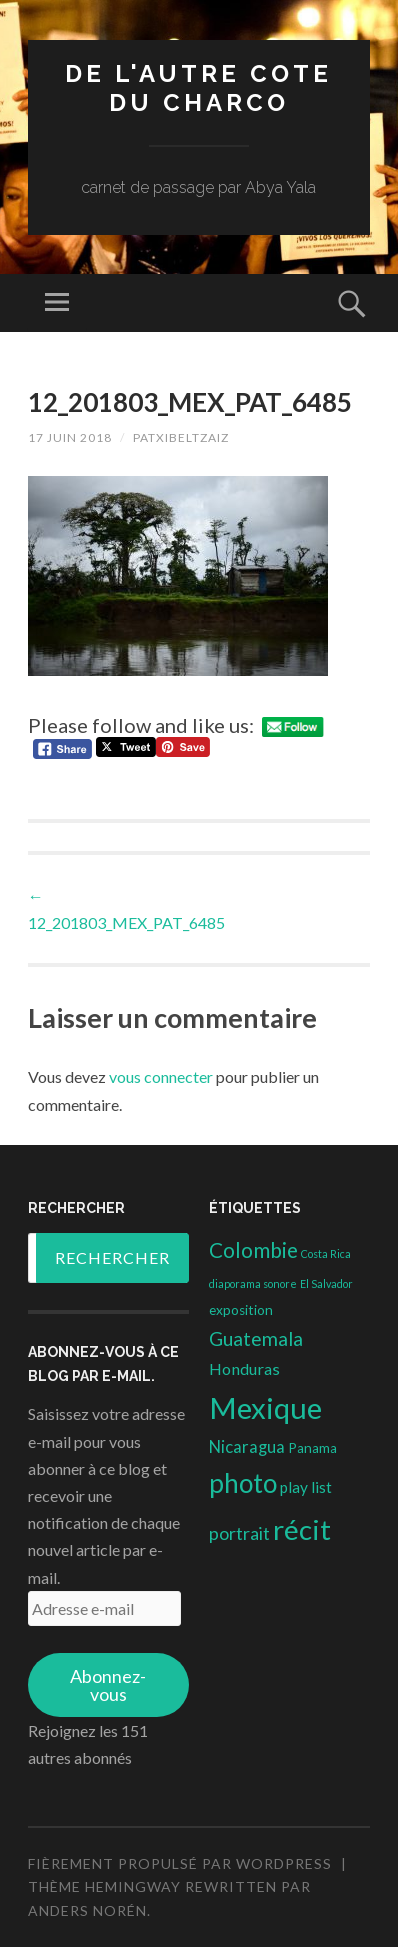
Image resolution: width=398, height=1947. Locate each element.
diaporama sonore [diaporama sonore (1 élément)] (253, 1283)
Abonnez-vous (108, 1685)
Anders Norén (87, 1910)
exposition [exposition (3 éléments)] (241, 1310)
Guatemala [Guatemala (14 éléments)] (256, 1338)
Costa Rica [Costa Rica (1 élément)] (326, 1253)
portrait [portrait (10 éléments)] (239, 1533)
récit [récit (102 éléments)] (302, 1529)
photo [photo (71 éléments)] (243, 1483)
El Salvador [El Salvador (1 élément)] (326, 1283)
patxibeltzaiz (181, 437)
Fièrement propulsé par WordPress (180, 1863)
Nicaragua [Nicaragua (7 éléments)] (247, 1447)
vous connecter (161, 1076)
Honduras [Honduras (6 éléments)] (244, 1368)
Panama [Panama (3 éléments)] (312, 1448)
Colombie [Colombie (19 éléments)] (253, 1250)
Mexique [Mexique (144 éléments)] (265, 1407)
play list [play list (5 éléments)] (306, 1487)
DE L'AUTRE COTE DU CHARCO (198, 88)
